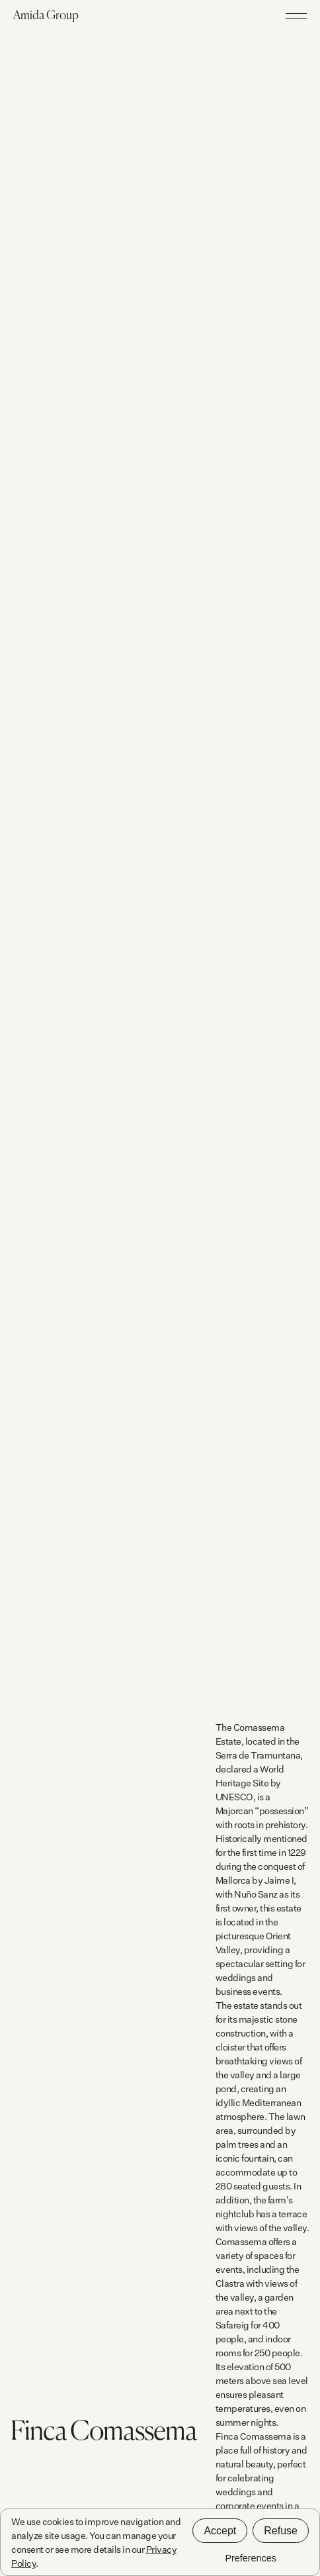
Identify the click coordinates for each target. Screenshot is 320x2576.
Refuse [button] (281, 2530)
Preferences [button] (250, 2558)
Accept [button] (220, 2530)
